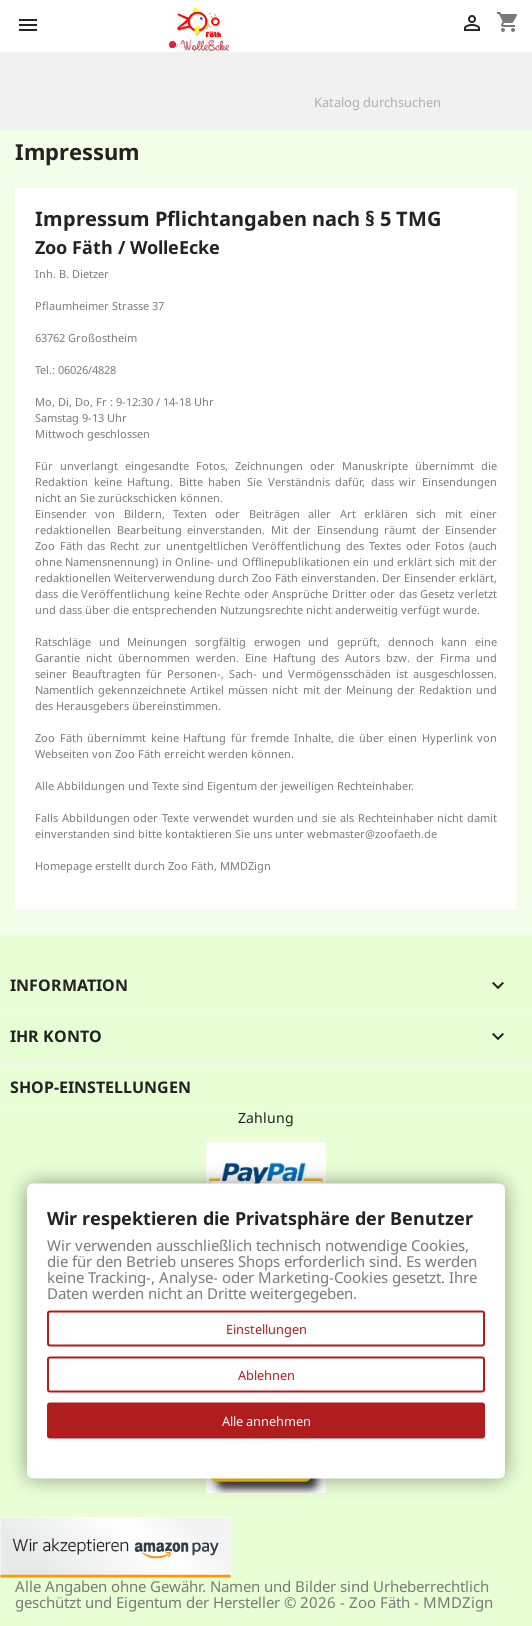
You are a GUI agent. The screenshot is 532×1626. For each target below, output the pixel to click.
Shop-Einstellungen (100, 1087)
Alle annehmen (266, 1421)
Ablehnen (266, 1375)
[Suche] (395, 102)
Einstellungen (266, 1329)
